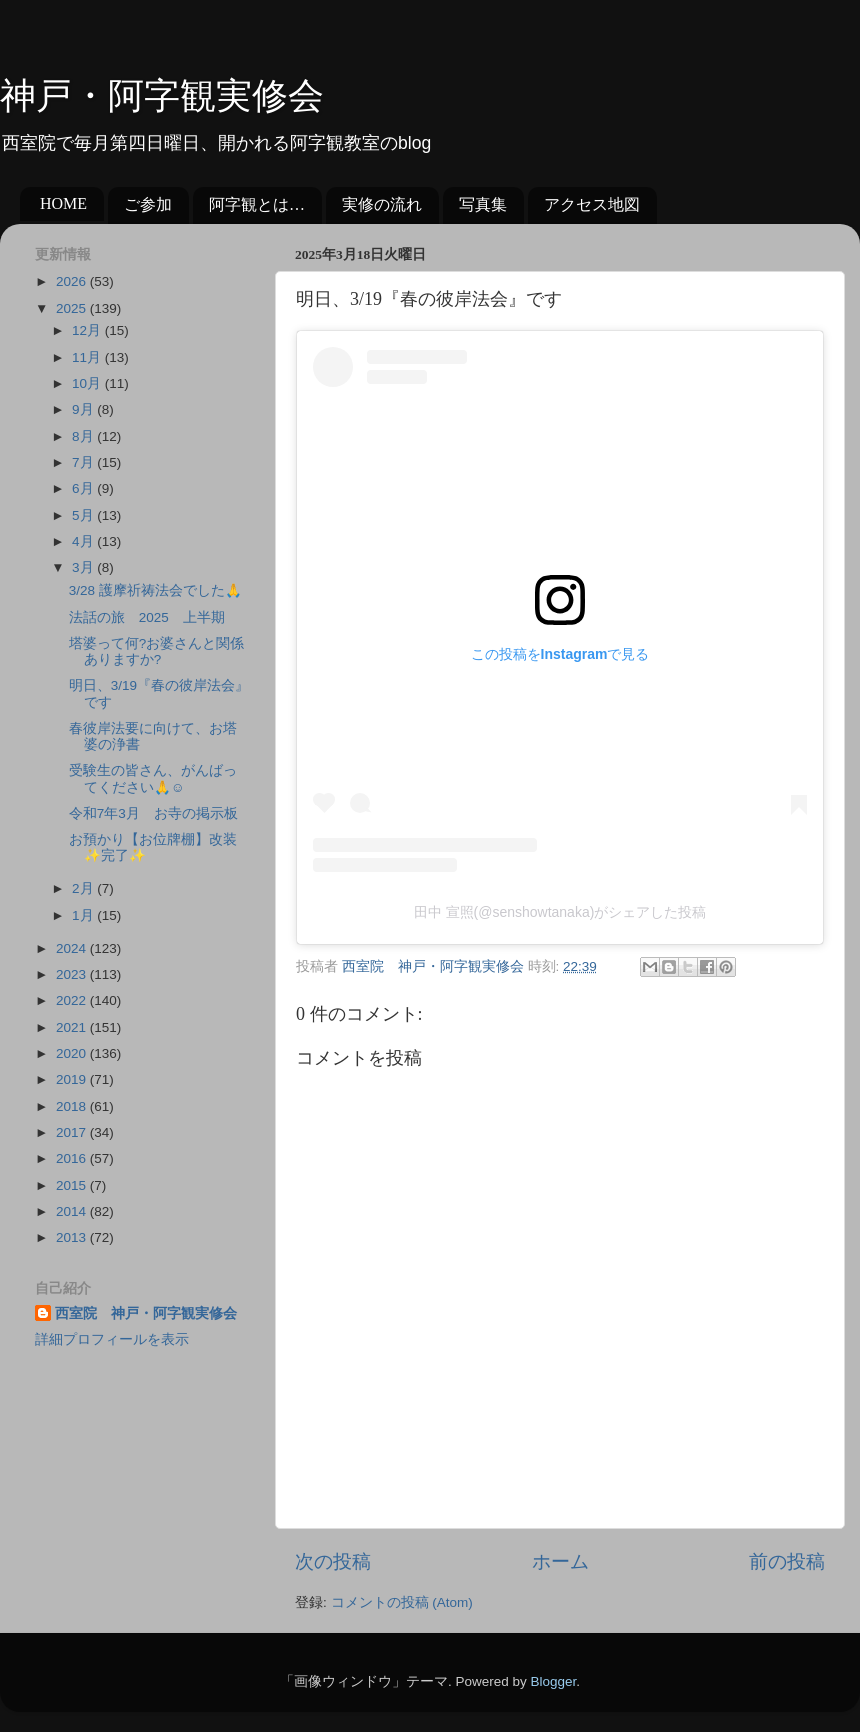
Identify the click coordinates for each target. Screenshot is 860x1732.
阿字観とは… (257, 204)
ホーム (560, 1561)
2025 (73, 308)
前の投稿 (787, 1561)
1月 (84, 915)
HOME (63, 203)
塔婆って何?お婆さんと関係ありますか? (157, 651)
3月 (84, 567)
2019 (73, 1079)
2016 (73, 1158)
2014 (73, 1211)
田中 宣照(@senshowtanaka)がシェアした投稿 (560, 912)
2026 (73, 281)
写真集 (483, 204)
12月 (88, 330)
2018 (73, 1106)
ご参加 (148, 204)
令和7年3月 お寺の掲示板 (153, 813)
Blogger (553, 1681)
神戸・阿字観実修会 (162, 96)
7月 (84, 462)
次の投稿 (333, 1561)
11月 (88, 357)
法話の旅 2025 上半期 (147, 617)
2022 (73, 1000)
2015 (73, 1185)
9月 (84, 409)
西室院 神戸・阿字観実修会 (146, 1313)
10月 (88, 383)
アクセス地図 (592, 204)
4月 (84, 541)
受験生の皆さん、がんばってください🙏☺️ (153, 778)
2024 (73, 948)
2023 (73, 974)
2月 (84, 888)
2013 (73, 1237)
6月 (84, 488)
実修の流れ (382, 204)
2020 (73, 1053)
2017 (73, 1132)
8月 (84, 436)
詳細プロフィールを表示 (112, 1339)
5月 (84, 515)
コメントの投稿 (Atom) (402, 1602)
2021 (73, 1027)
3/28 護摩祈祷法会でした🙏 (155, 590)
